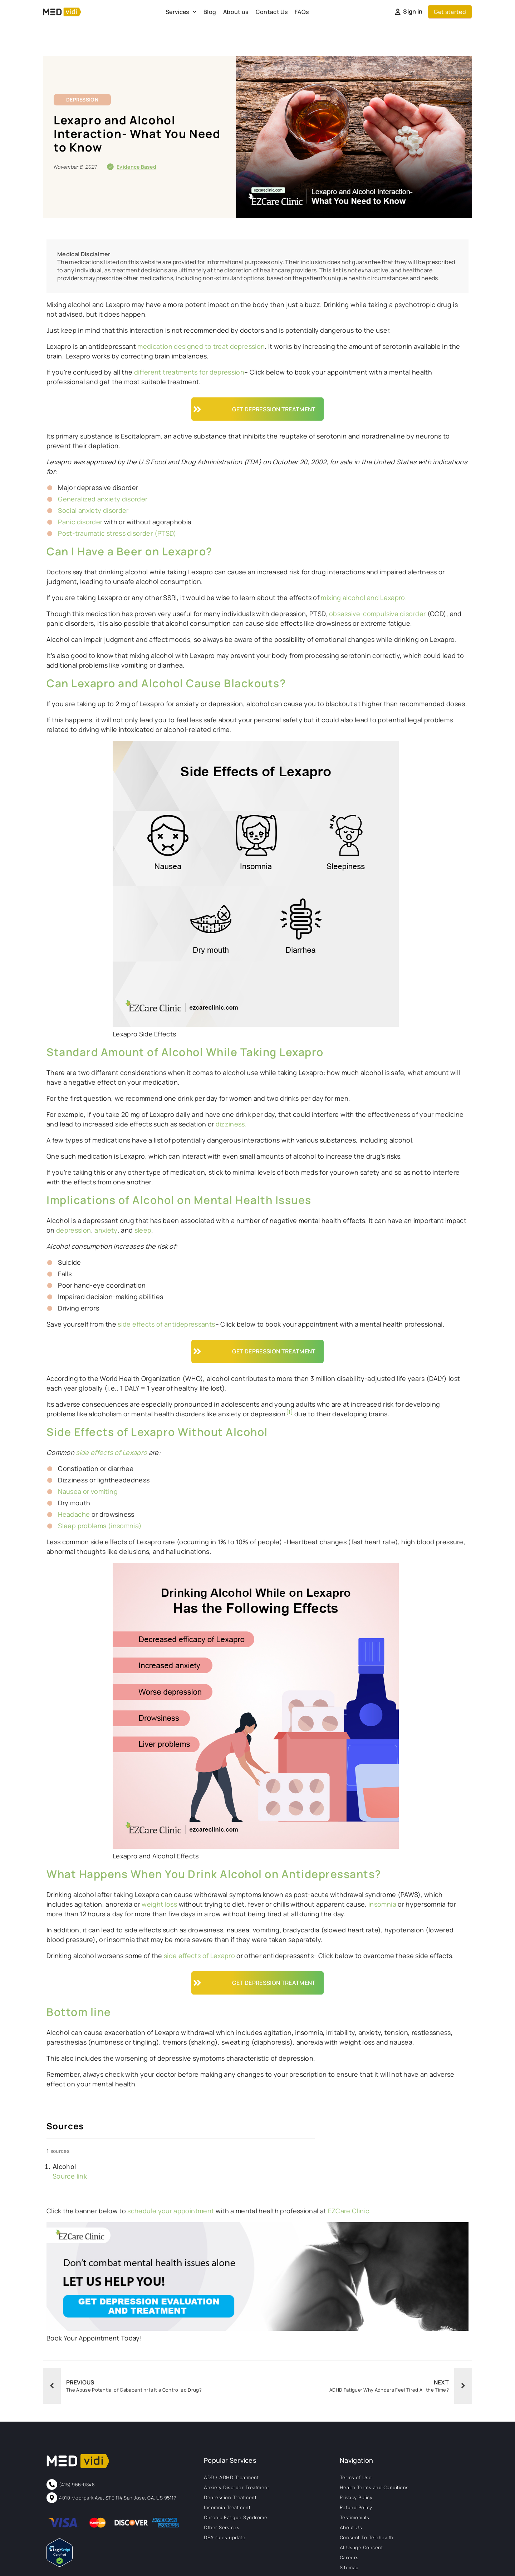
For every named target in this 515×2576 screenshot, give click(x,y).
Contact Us (272, 12)
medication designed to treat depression (200, 346)
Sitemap (349, 2567)
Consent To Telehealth (366, 2537)
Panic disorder (80, 521)
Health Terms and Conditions (374, 2487)
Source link (70, 2176)
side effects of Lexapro (199, 1955)
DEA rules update (224, 2537)
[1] (289, 1412)
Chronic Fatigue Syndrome (235, 2517)
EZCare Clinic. (349, 2210)
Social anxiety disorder (93, 510)
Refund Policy (356, 2507)
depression (73, 1230)
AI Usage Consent (361, 2547)
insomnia (382, 1904)
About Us (351, 2527)
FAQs (302, 12)
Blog (209, 12)
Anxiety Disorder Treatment (236, 2487)
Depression (82, 99)
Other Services (221, 2527)
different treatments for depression (189, 372)
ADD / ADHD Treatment (231, 2477)
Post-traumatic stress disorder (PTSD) (117, 533)
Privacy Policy (356, 2497)
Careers (349, 2557)
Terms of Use (356, 2477)
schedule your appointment (171, 2210)
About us (236, 12)
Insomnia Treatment (227, 2507)
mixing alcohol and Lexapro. (364, 597)
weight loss (159, 1904)
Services (181, 11)
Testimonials (354, 2517)
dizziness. (231, 1124)
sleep (143, 1230)
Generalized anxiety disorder (102, 499)
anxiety (106, 1230)
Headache (74, 1514)
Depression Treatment (230, 2497)
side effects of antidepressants (166, 1324)
